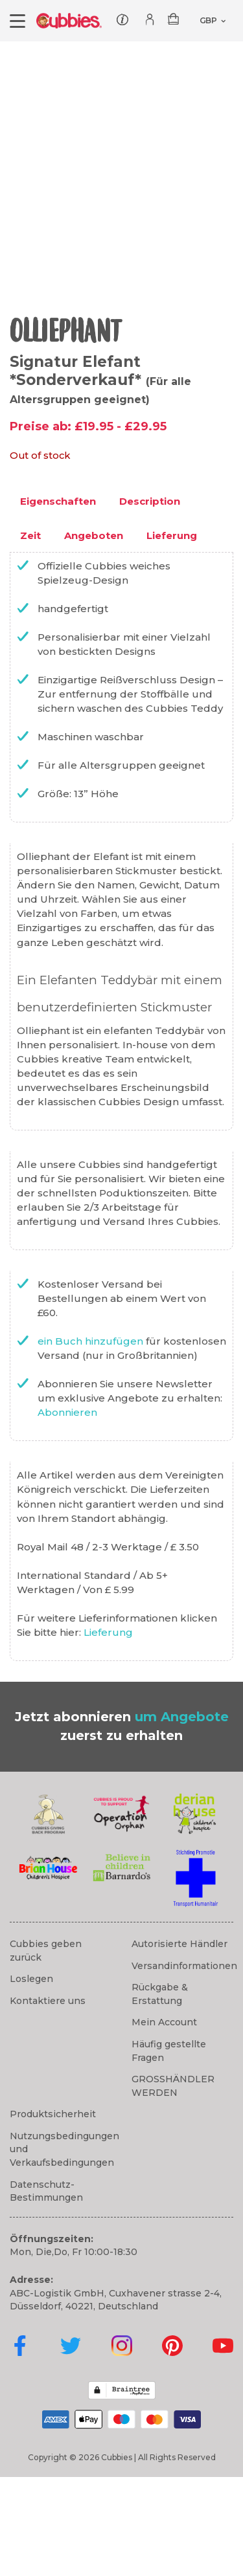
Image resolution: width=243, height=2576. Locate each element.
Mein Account (164, 2121)
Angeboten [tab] (93, 634)
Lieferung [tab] (171, 634)
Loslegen (31, 2078)
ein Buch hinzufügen (92, 1440)
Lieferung (108, 1731)
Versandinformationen (184, 2065)
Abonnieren (67, 1511)
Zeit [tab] (30, 634)
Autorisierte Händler (179, 2043)
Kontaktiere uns (48, 2100)
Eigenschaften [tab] (58, 600)
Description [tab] (149, 600)
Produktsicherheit (53, 2213)
